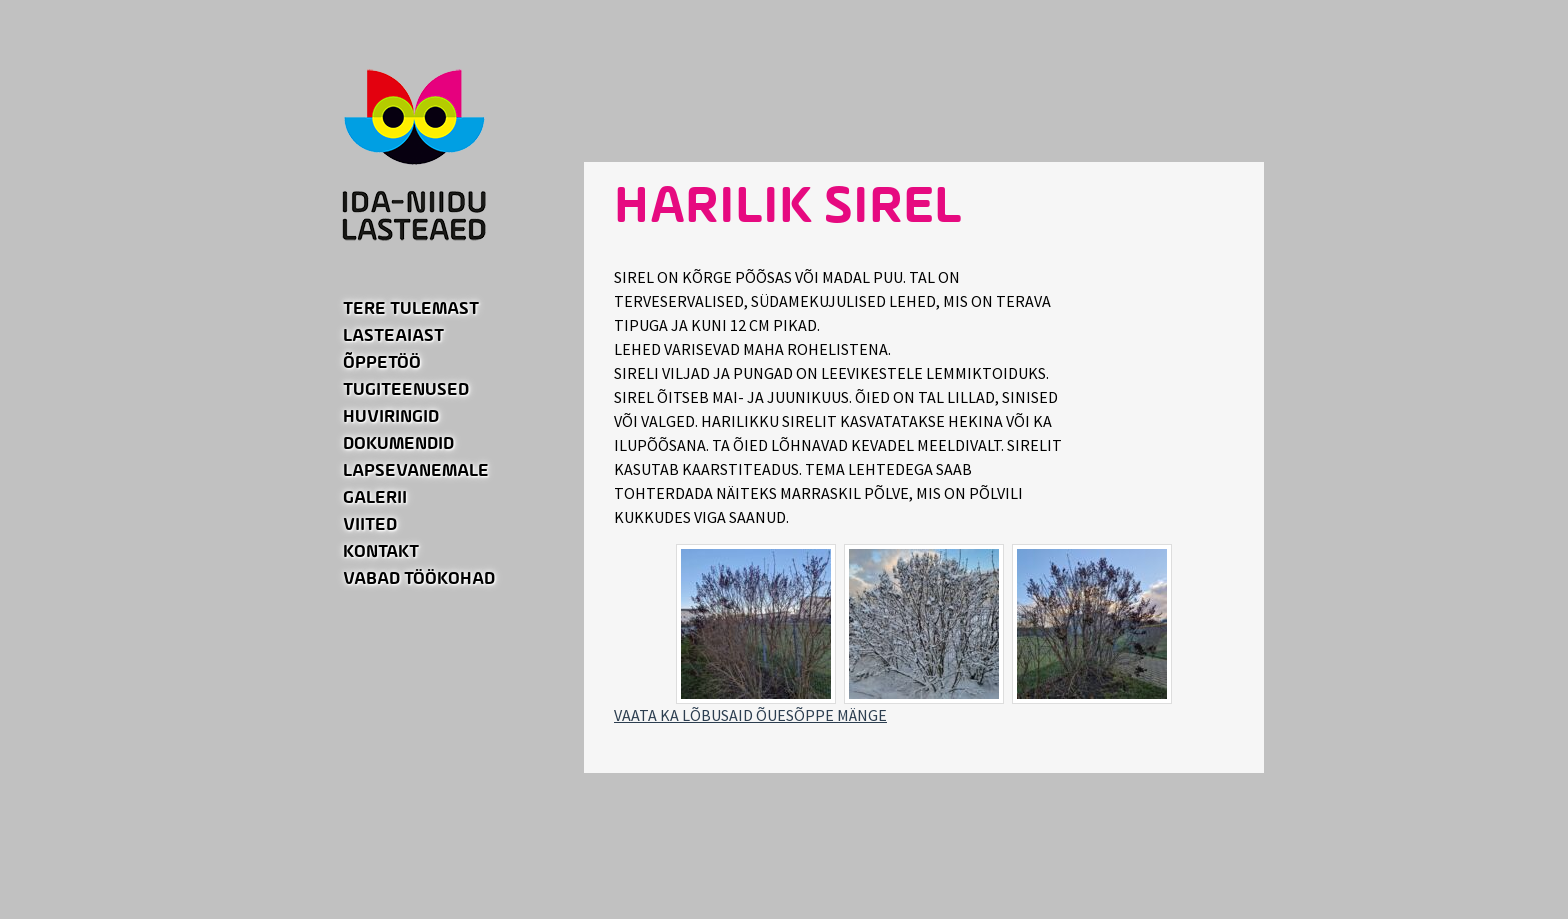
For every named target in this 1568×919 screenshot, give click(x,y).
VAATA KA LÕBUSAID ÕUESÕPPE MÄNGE (750, 715)
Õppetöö (382, 363)
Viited (370, 525)
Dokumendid (398, 444)
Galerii (375, 498)
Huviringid (391, 417)
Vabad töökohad (419, 579)
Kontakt (381, 552)
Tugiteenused (406, 390)
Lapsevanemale (416, 471)
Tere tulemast (411, 309)
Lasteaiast (393, 336)
